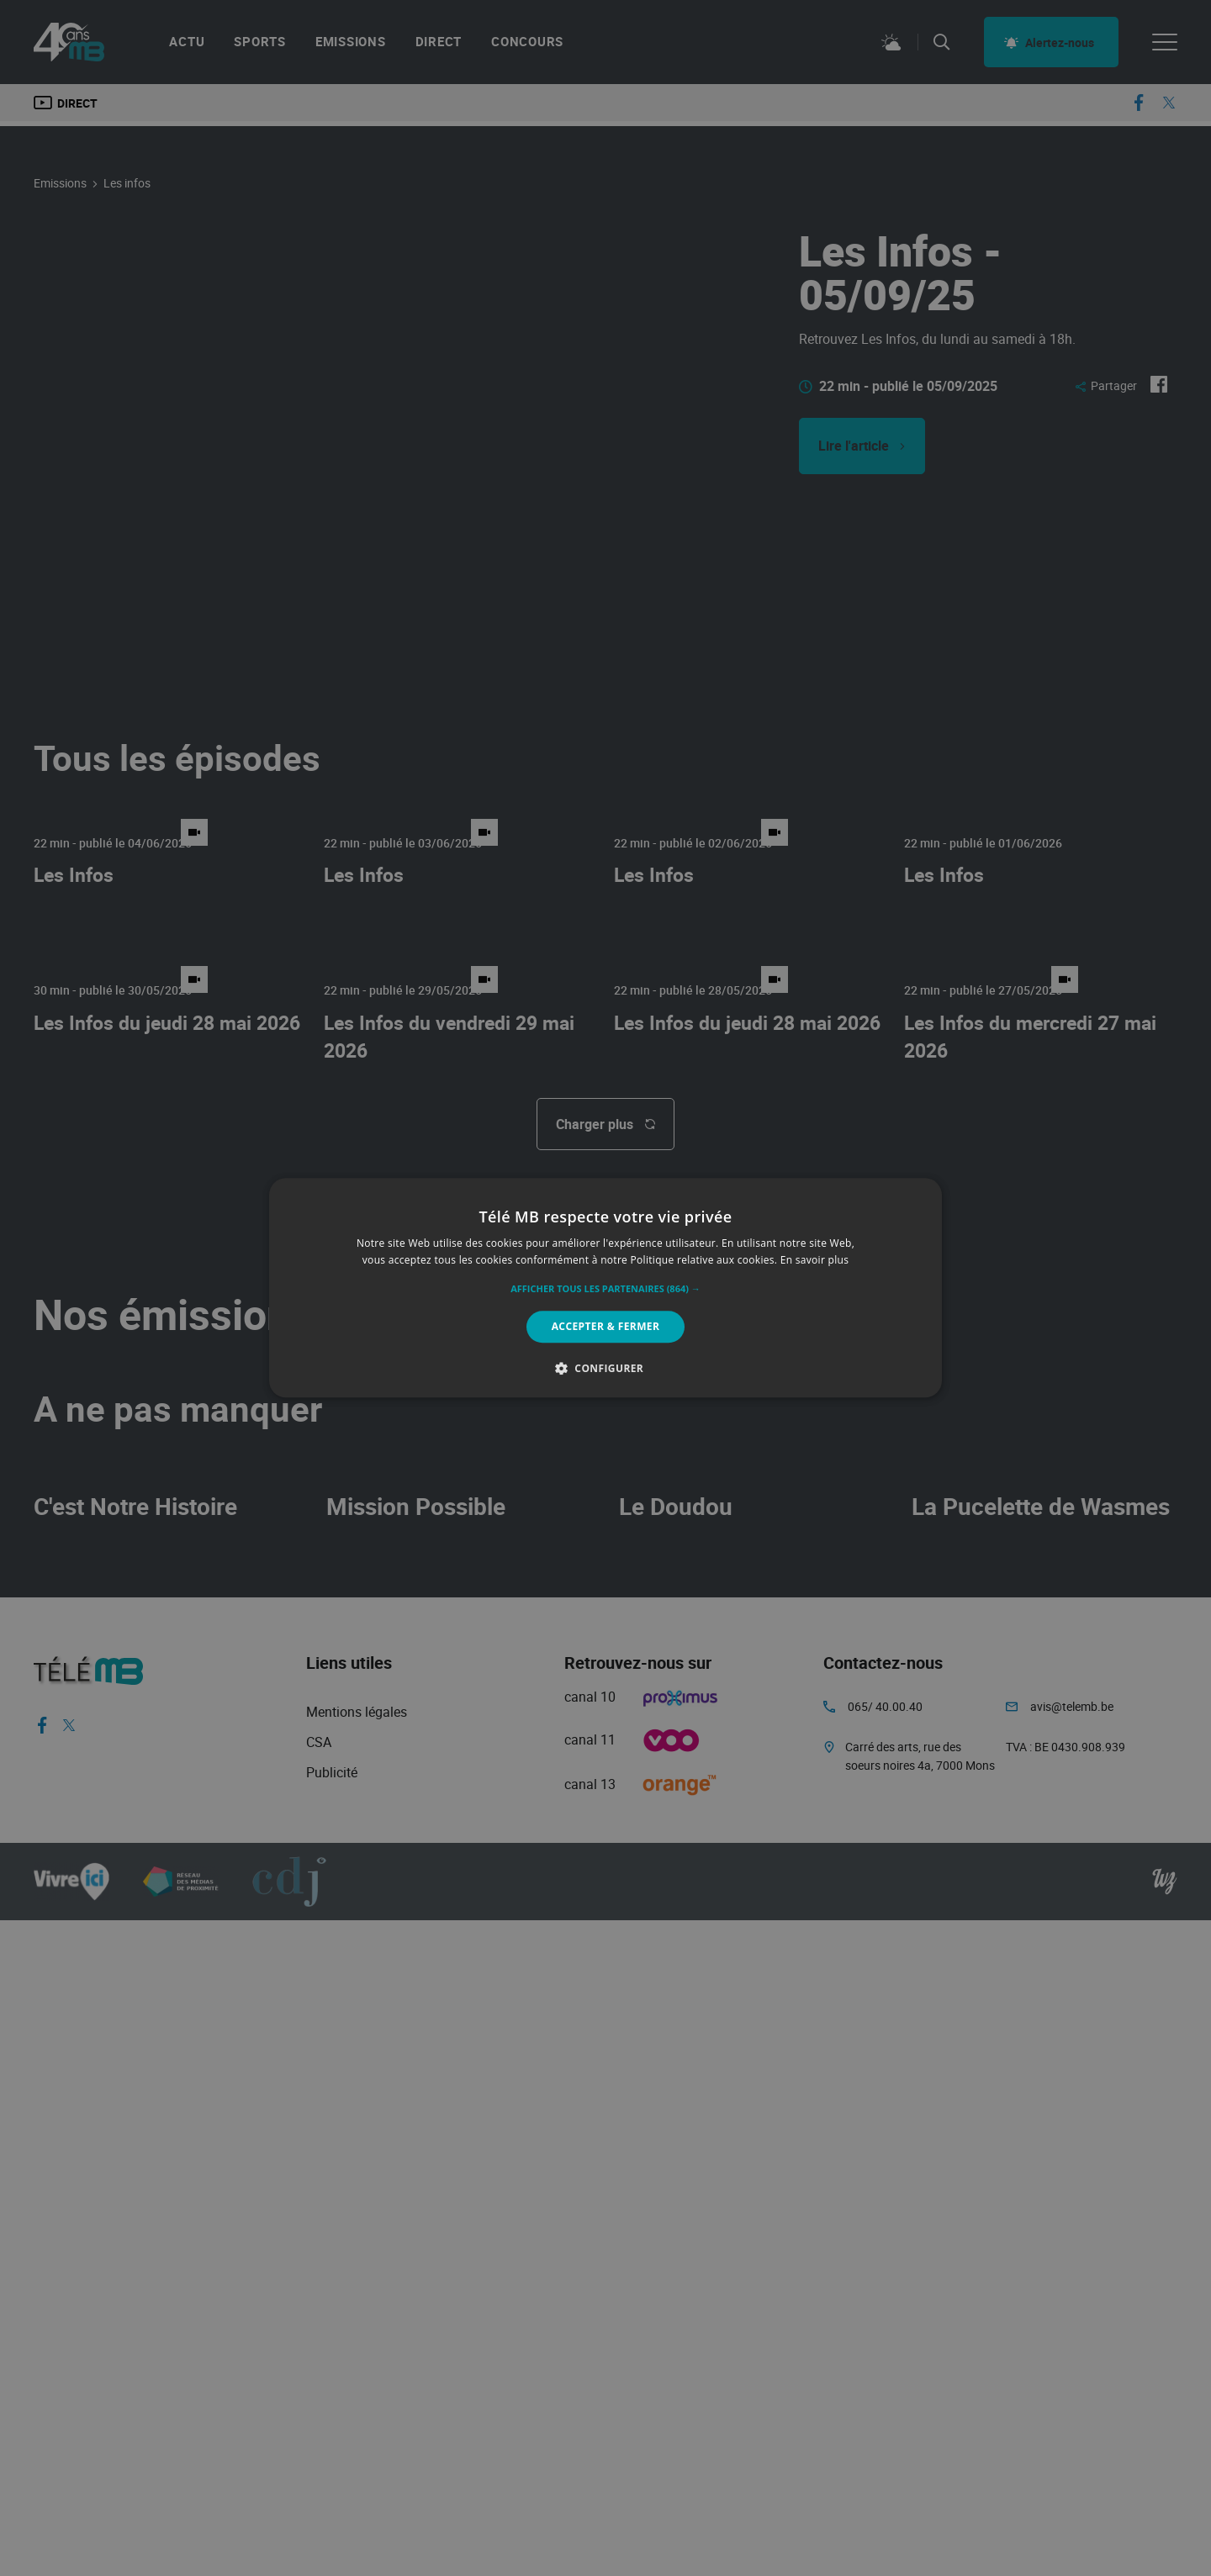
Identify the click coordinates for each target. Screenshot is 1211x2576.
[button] (605, 1288)
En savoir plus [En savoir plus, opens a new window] (814, 1261)
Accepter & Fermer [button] (606, 1326)
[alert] (605, 1288)
